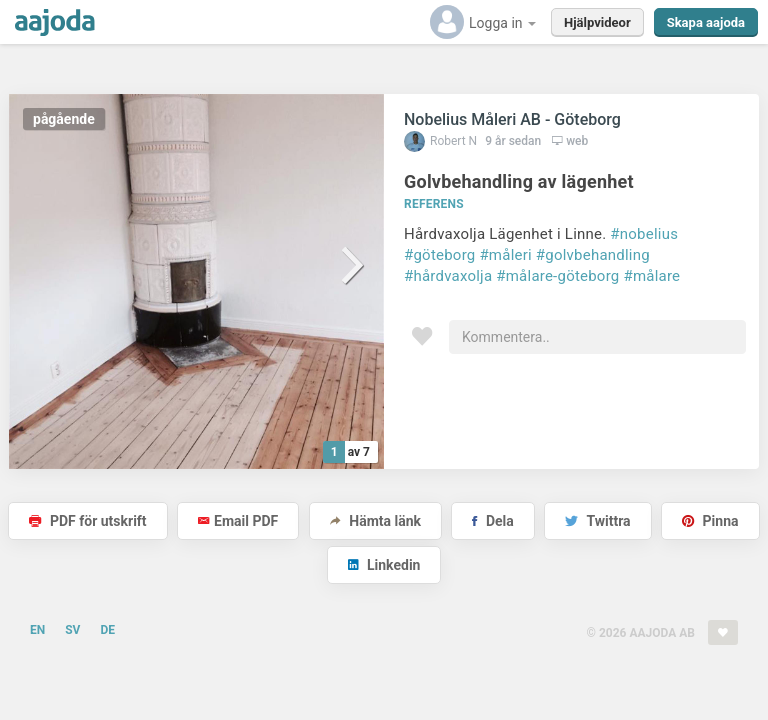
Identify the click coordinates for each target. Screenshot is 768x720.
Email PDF (238, 521)
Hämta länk (375, 521)
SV (72, 630)
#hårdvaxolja (448, 276)
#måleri (505, 255)
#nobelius (644, 234)
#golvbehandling (593, 255)
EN (37, 630)
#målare (651, 276)
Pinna (710, 521)
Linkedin (384, 565)
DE (107, 630)
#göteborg (439, 255)
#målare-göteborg (557, 276)
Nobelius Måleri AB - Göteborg (512, 119)
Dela (492, 521)
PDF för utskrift (87, 521)
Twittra (597, 521)
